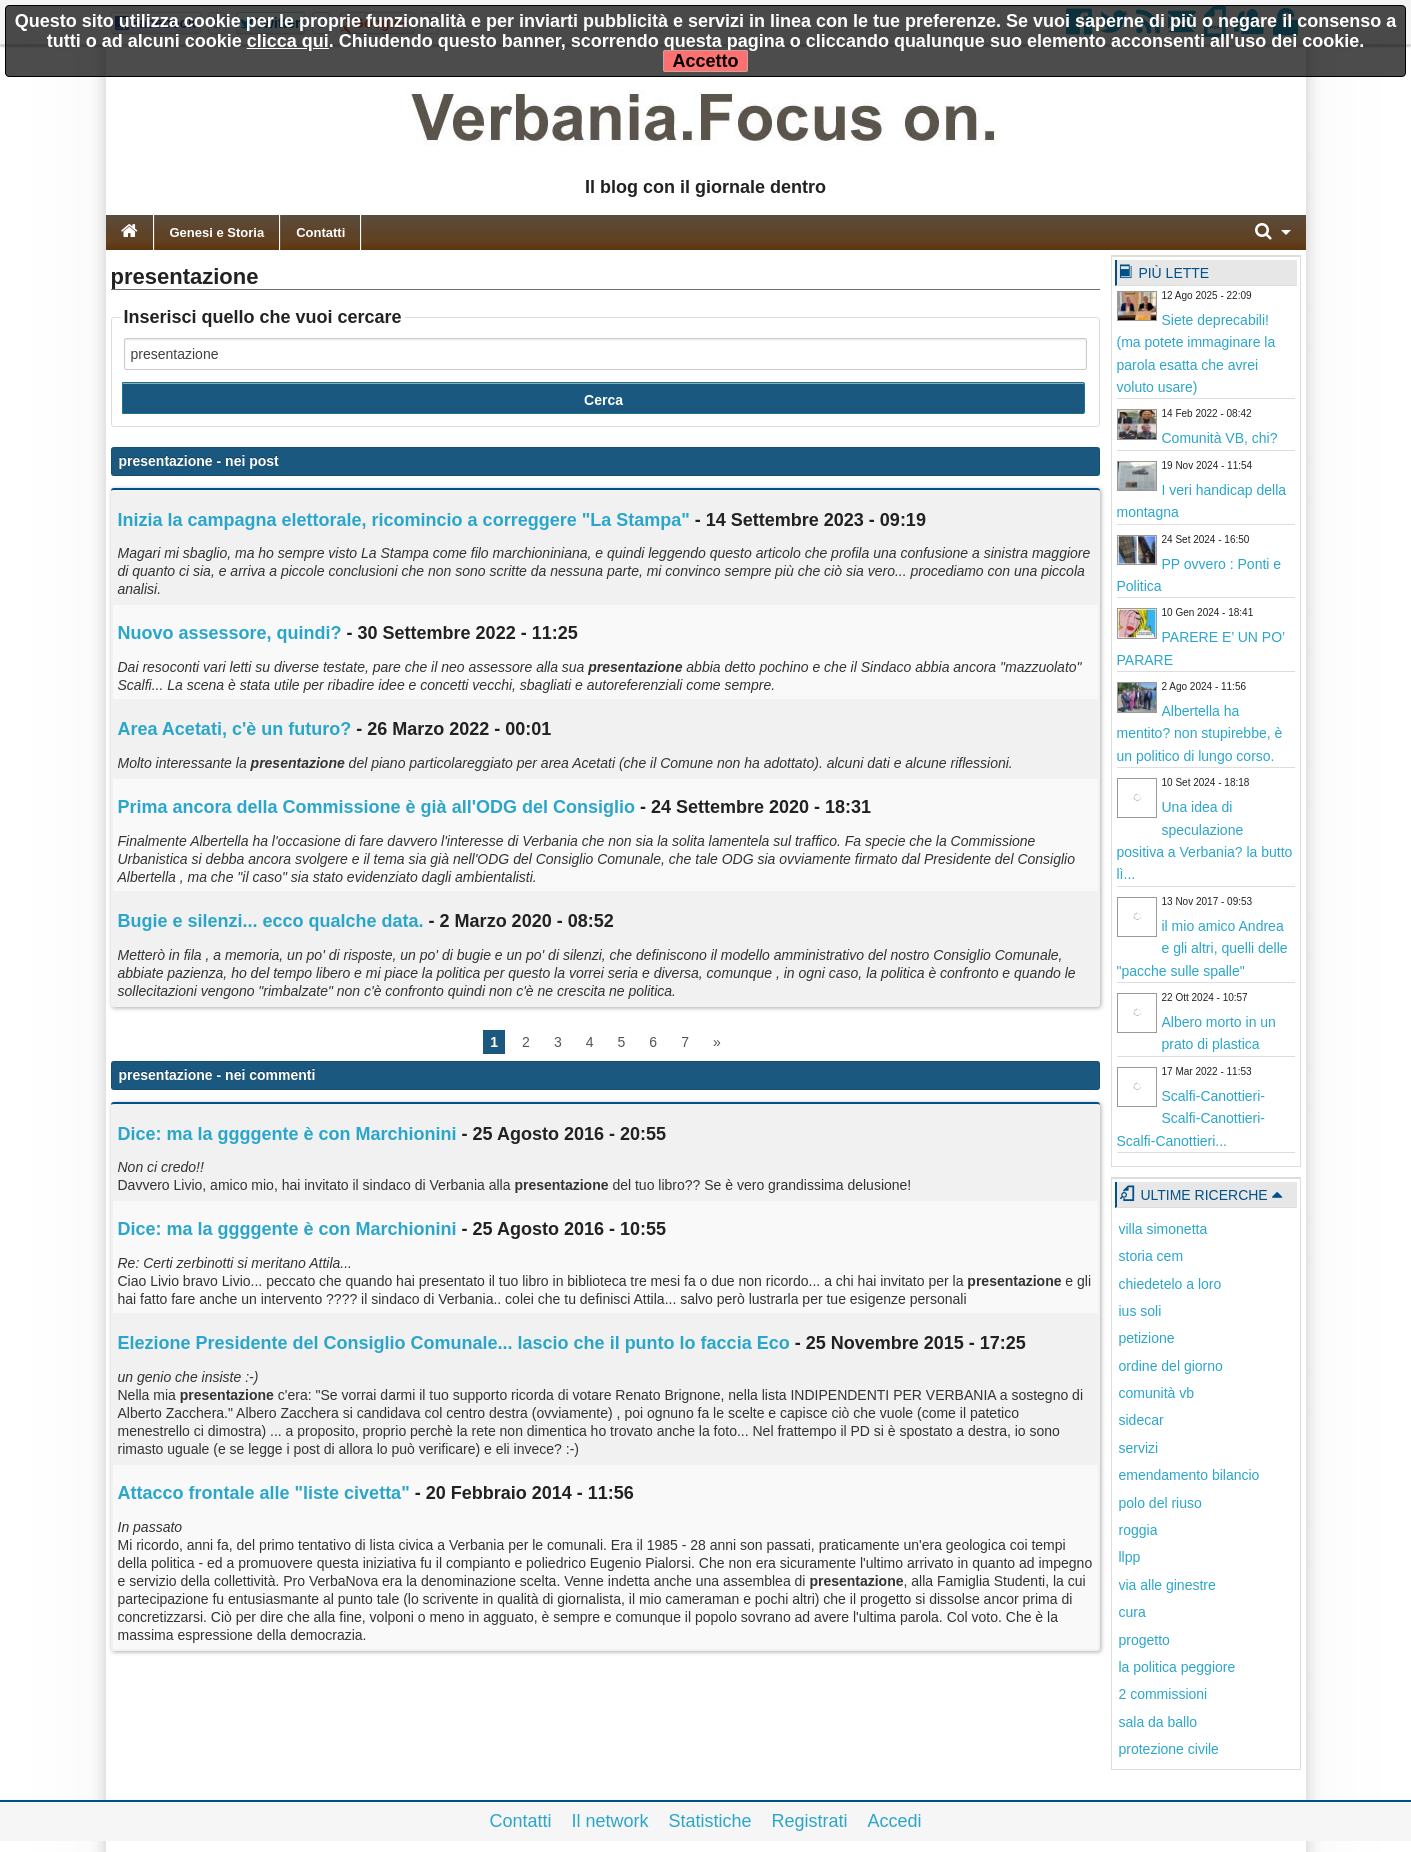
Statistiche (709, 1821)
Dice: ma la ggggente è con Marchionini (287, 1134)
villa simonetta (1163, 1229)
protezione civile (1169, 1749)
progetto (1144, 1640)
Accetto (705, 61)
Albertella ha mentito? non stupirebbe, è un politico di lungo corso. (1200, 733)
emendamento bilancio (1189, 1475)
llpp (1130, 1557)
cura (1132, 1612)
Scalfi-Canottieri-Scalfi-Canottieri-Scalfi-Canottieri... (1191, 1118)
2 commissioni (1163, 1694)
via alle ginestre (1167, 1585)
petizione (1147, 1338)
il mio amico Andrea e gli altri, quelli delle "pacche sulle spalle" (1202, 948)
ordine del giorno (1171, 1366)
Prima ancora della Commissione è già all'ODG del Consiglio (376, 807)
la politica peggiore (1177, 1667)
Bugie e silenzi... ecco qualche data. (271, 921)
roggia (1138, 1530)
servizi (1139, 1448)
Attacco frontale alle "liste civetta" (264, 1493)
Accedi (895, 1821)
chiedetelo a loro (1170, 1284)
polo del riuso (1160, 1503)
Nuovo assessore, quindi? (230, 633)
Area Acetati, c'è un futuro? (235, 729)
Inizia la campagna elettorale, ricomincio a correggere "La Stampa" (404, 520)
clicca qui (288, 41)
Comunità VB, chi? (1220, 438)
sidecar (1141, 1420)
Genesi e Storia (217, 232)
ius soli (1140, 1311)
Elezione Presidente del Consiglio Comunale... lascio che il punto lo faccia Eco (454, 1343)
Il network (609, 1821)
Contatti (320, 232)
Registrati (810, 1821)
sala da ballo (1158, 1722)
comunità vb (1156, 1393)
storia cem (1151, 1256)
